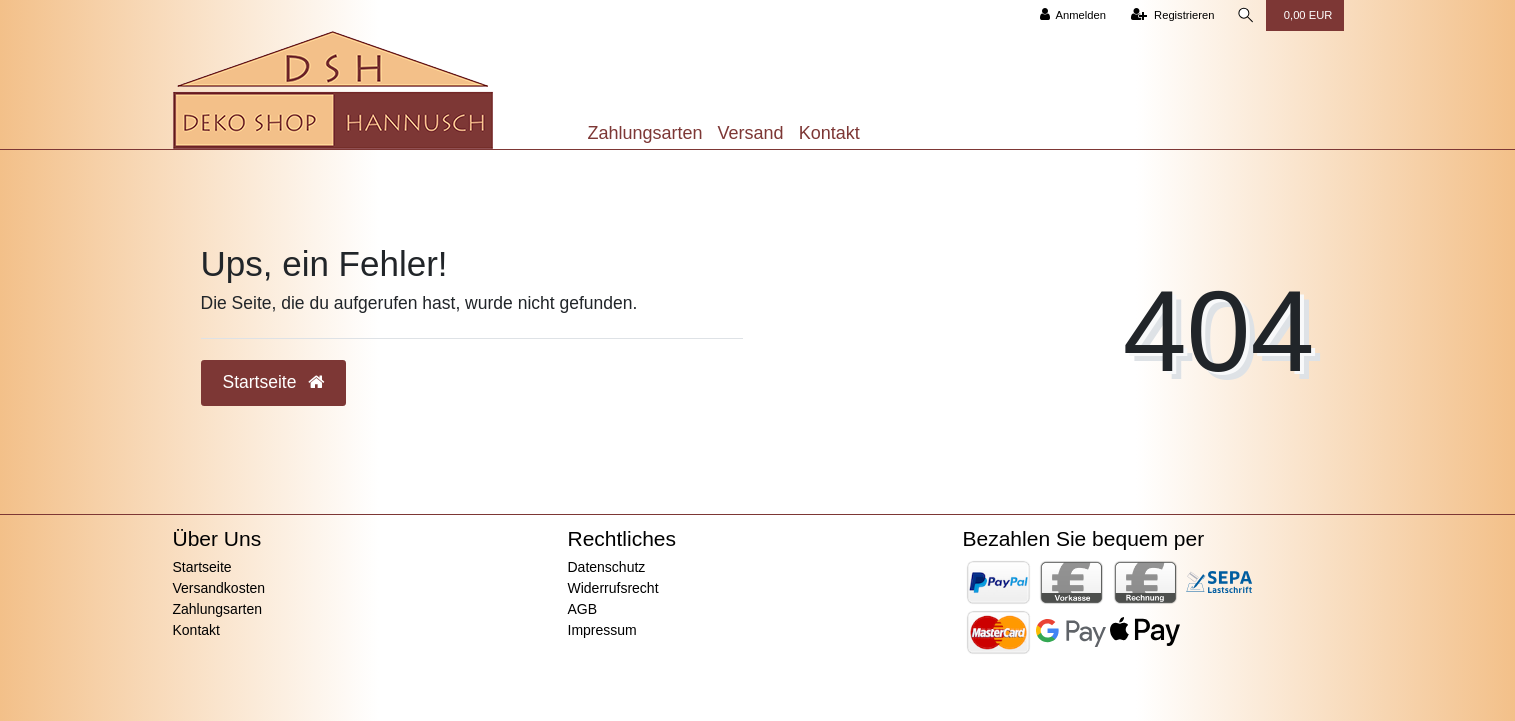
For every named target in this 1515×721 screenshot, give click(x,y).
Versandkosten (219, 588)
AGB (583, 609)
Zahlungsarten (645, 133)
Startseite (202, 567)
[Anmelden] (1072, 15)
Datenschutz (607, 567)
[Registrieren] (1172, 15)
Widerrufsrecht (613, 588)
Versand (751, 133)
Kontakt (829, 133)
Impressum (602, 630)
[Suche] (1246, 15)
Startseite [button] (274, 382)
